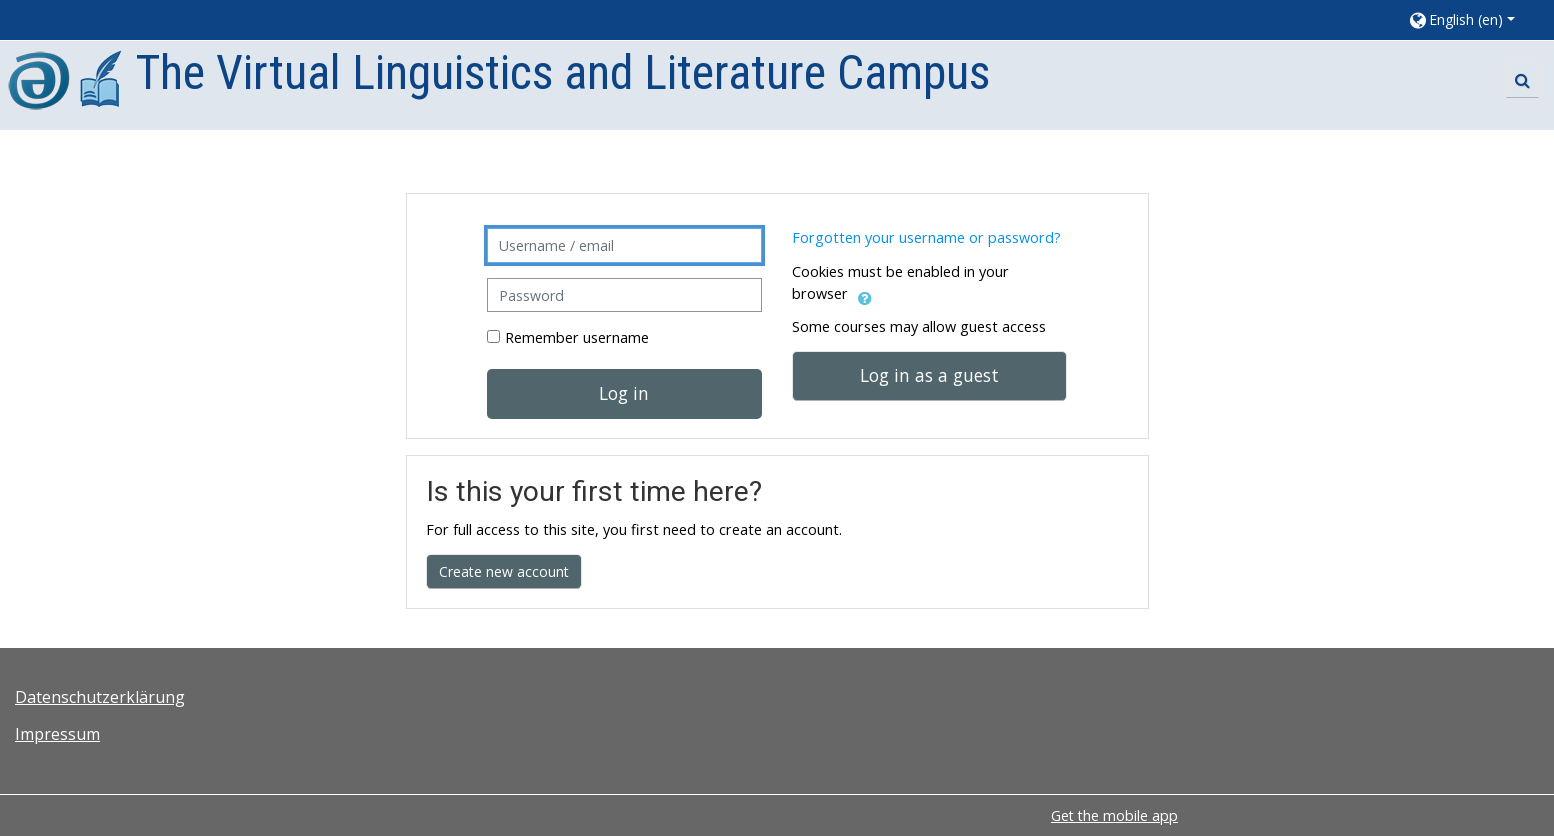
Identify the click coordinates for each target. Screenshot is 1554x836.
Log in (624, 393)
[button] (1471, 19)
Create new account (504, 571)
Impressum (57, 734)
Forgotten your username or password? (926, 237)
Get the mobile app (1114, 815)
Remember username (577, 337)
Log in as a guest (929, 375)
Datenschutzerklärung (100, 697)
